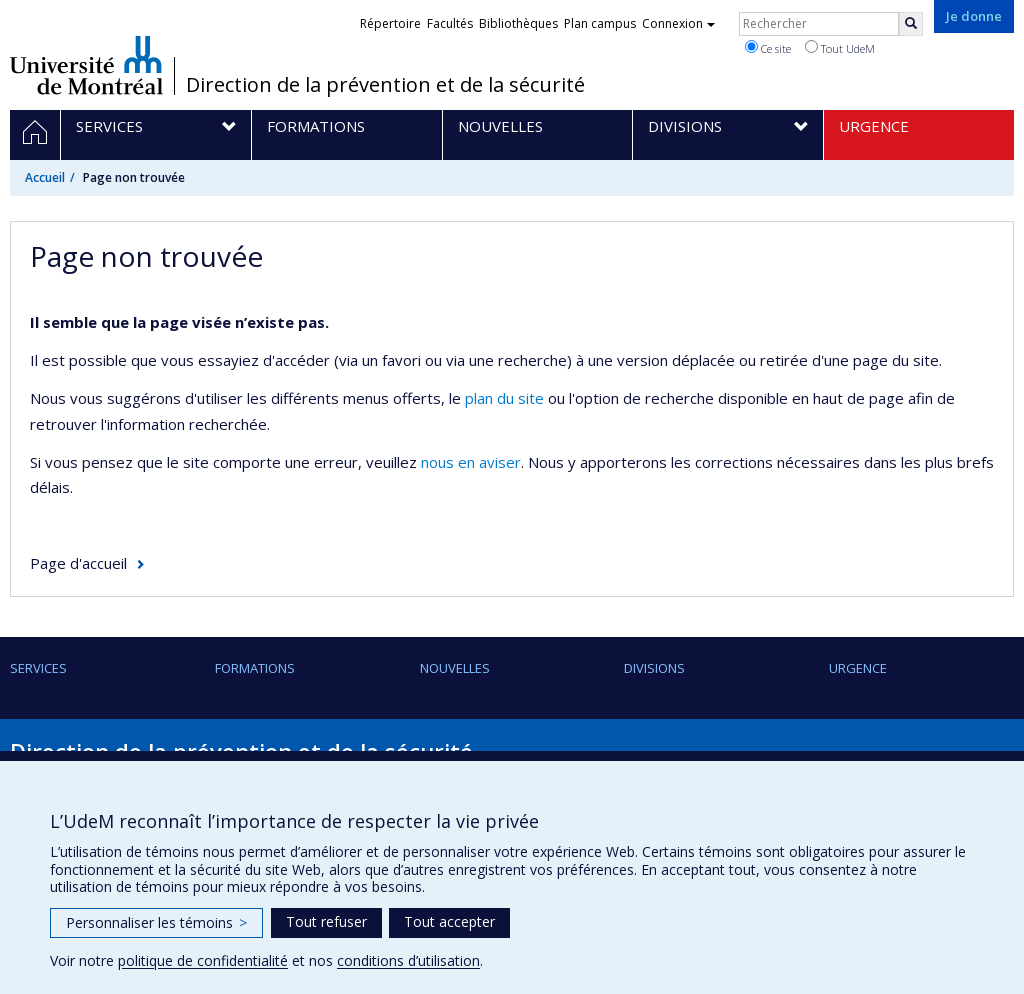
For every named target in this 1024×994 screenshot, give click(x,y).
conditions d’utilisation (408, 960)
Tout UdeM (840, 48)
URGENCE (858, 668)
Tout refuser (326, 921)
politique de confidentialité (203, 960)
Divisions (654, 668)
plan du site (504, 398)
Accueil (45, 177)
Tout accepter (449, 921)
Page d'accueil (78, 563)
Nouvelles (455, 668)
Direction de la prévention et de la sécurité (385, 85)
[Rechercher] (911, 24)
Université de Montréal (86, 65)
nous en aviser (471, 462)
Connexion (678, 23)
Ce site (768, 48)
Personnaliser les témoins (156, 922)
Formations (255, 668)
